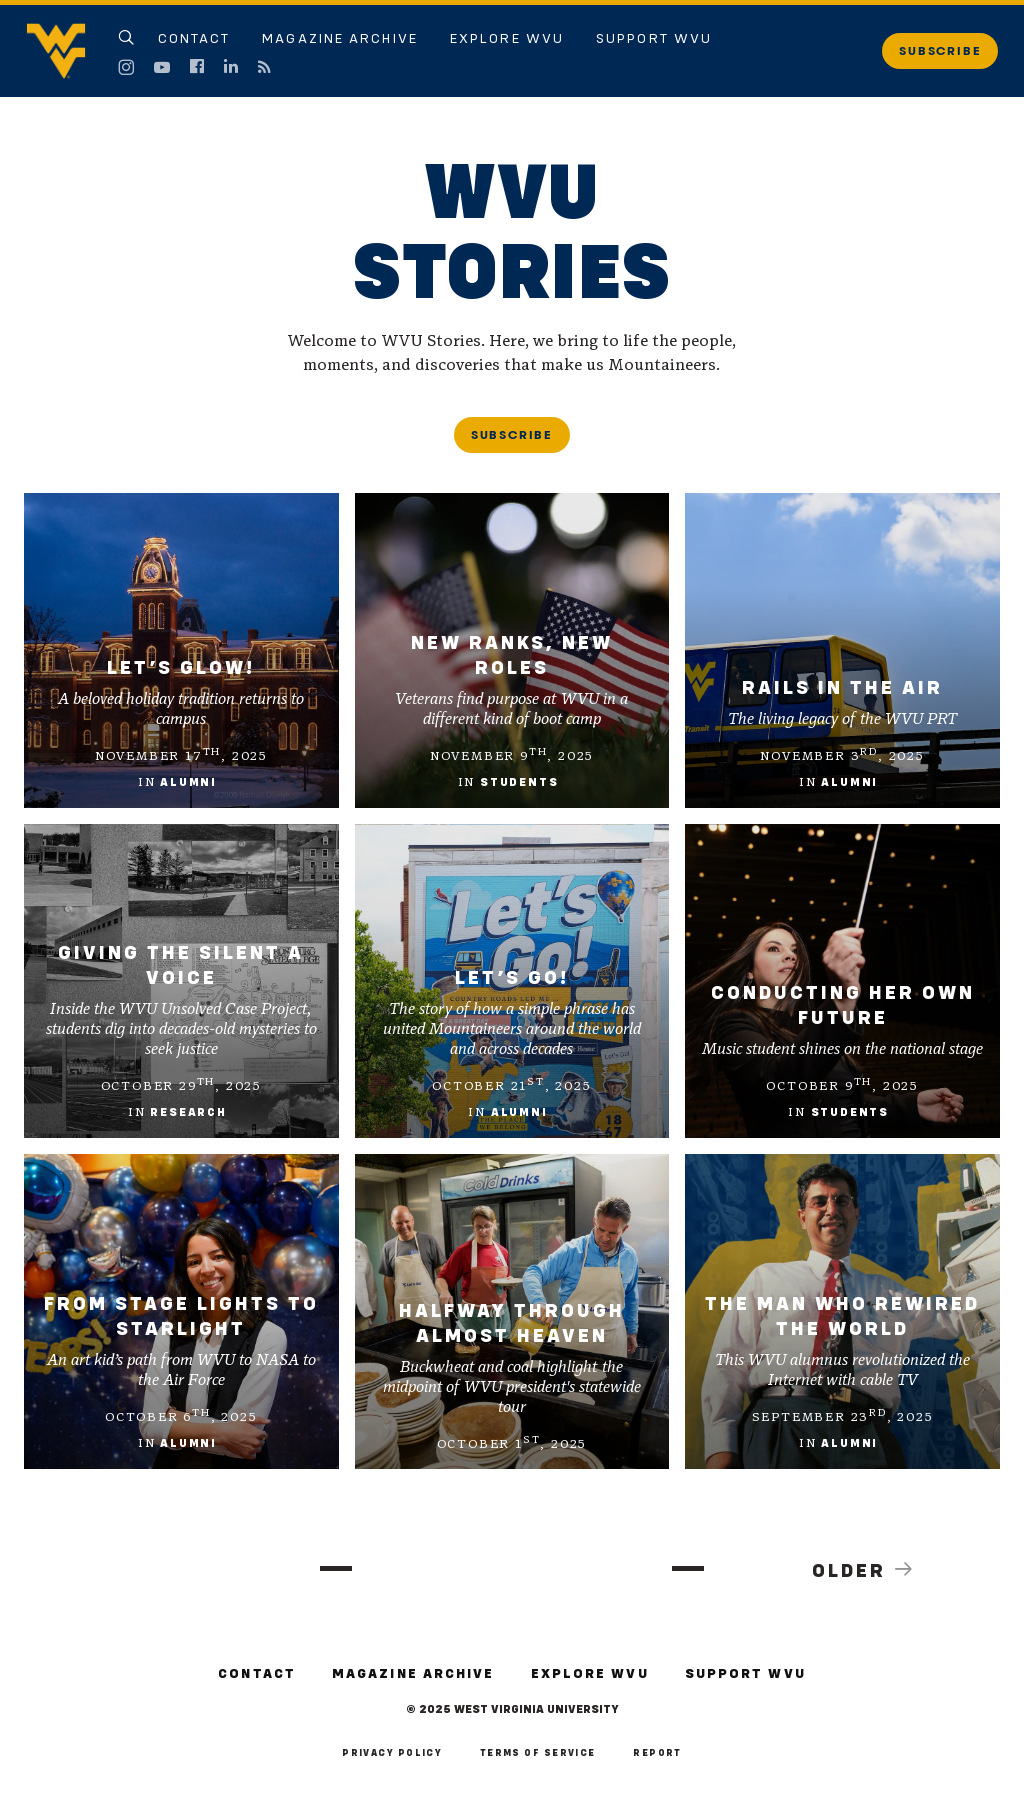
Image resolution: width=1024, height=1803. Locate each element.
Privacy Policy (392, 1753)
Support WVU (654, 38)
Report (657, 1753)
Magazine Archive (340, 38)
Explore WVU (507, 38)
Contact (194, 38)
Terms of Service (538, 1753)
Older (864, 1569)
